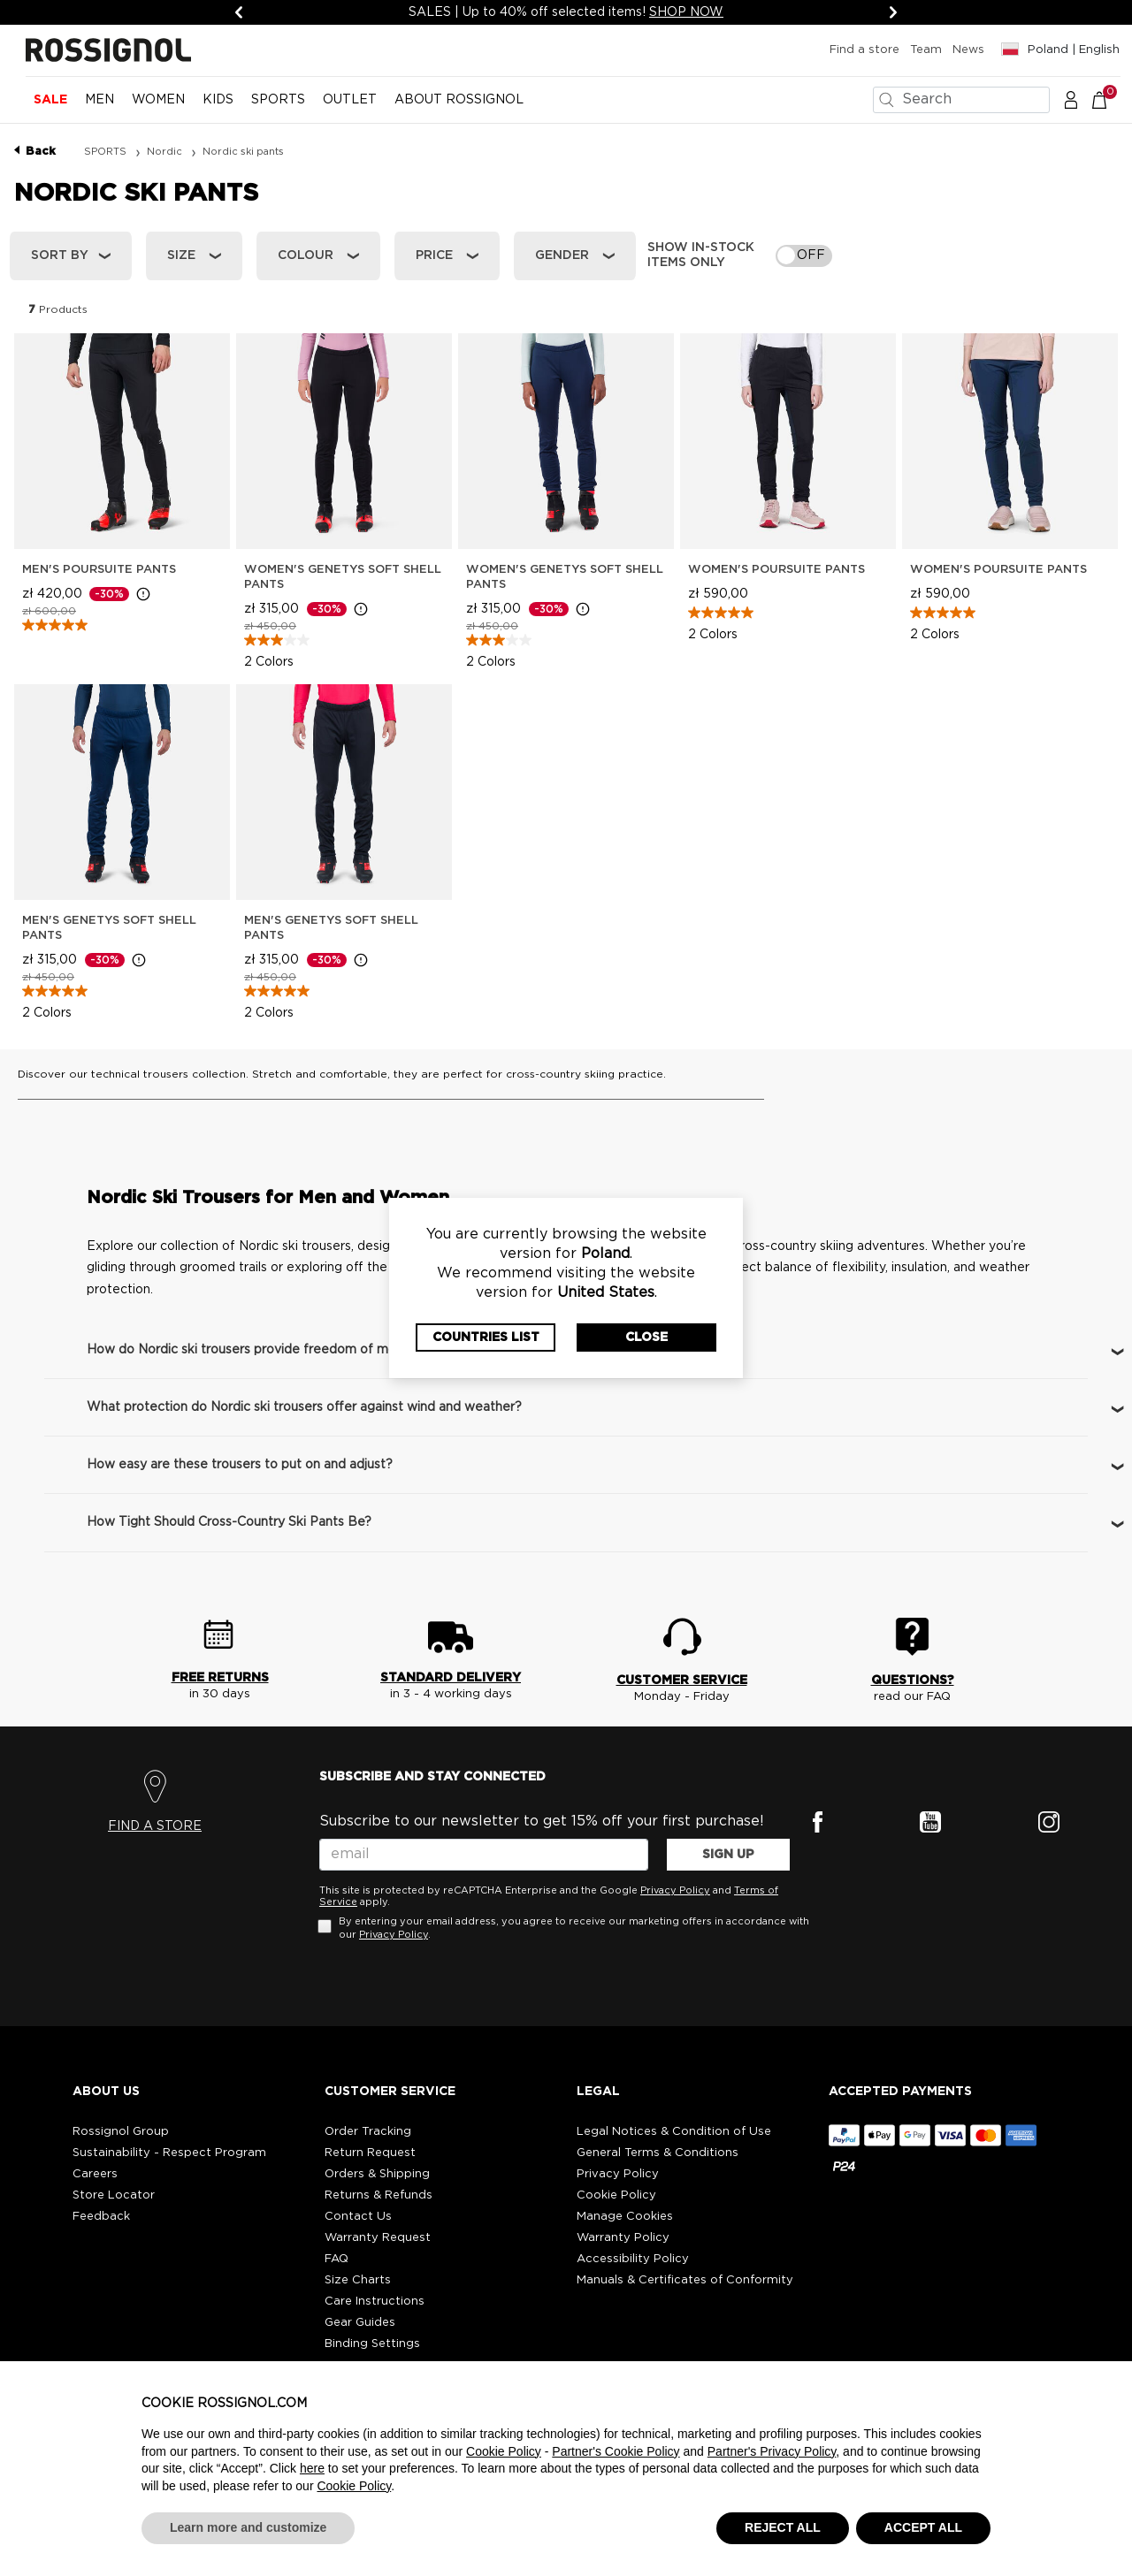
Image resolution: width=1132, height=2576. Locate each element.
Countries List (485, 1337)
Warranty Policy (623, 2238)
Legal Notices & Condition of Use (674, 2132)
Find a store (864, 50)
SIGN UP (728, 1854)
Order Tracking (368, 2132)
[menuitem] (50, 107)
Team (926, 50)
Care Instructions (374, 2301)
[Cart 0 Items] (1108, 99)
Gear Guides (360, 2322)
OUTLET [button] (350, 100)
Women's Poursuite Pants (776, 569)
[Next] (893, 12)
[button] (1071, 99)
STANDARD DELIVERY (450, 1678)
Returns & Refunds (378, 2195)
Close (646, 1337)
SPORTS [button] (278, 100)
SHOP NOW (686, 12)
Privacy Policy (675, 1890)
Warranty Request (378, 2238)
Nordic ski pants (243, 151)
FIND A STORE (155, 1826)
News (968, 50)
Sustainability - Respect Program (169, 2153)
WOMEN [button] (158, 100)
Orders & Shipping (377, 2174)
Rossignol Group (121, 2132)
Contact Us (358, 2216)
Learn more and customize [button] (248, 2527)
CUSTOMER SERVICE (681, 1680)
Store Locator (114, 2195)
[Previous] (239, 12)
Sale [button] (50, 100)
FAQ (336, 2259)
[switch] (804, 256)
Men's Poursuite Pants (99, 569)
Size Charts (358, 2280)
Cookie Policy (616, 2195)
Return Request (370, 2153)
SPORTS (106, 151)
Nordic (166, 151)
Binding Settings (372, 2344)
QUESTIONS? (912, 1680)
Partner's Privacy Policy (772, 2451)
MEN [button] (99, 100)
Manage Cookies (625, 2216)
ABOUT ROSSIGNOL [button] (459, 100)
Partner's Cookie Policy (615, 2451)
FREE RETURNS (220, 1678)
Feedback (101, 2216)
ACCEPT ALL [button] (923, 2527)
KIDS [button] (218, 100)
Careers (95, 2174)
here (312, 2468)
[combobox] (961, 100)
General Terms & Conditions (657, 2153)
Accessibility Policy (633, 2259)
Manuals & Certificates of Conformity (685, 2280)
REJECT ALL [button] (783, 2527)
